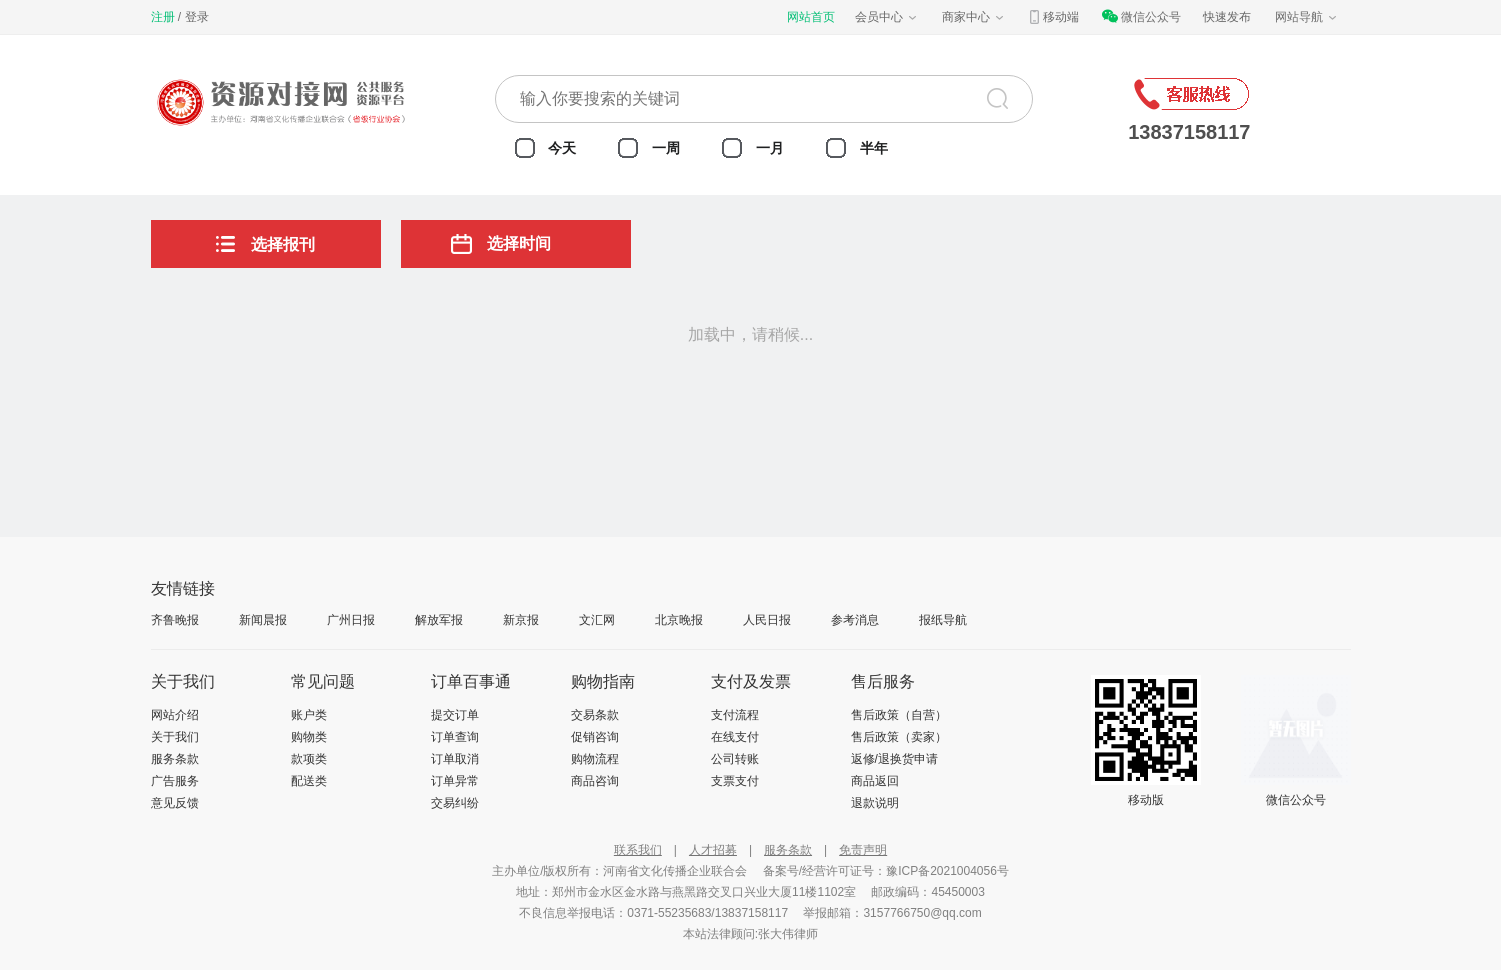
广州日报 (351, 620)
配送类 (309, 781)
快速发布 (1227, 17)
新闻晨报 (263, 620)
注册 (163, 17)
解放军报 (439, 620)
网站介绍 (175, 715)
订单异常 (455, 781)
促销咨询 (595, 737)
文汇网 (597, 620)
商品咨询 (595, 781)
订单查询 (455, 737)
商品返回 (875, 781)
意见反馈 (175, 803)
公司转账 (735, 759)
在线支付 (735, 737)
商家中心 (974, 17)
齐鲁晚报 (175, 620)
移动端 (1053, 17)
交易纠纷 (455, 803)
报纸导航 (943, 620)
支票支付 (735, 781)
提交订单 (455, 715)
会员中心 (887, 17)
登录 (197, 17)
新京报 (521, 620)
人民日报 (767, 620)
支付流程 (735, 715)
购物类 (309, 737)
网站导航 (1307, 17)
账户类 (309, 715)
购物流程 (595, 759)
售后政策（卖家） (899, 737)
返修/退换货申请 (894, 759)
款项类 (309, 759)
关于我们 (175, 737)
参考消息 (855, 620)
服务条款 (175, 759)
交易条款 (595, 715)
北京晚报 (679, 620)
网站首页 (811, 17)
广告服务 (175, 781)
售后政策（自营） (899, 715)
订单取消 (455, 759)
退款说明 (875, 803)
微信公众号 (1141, 17)
